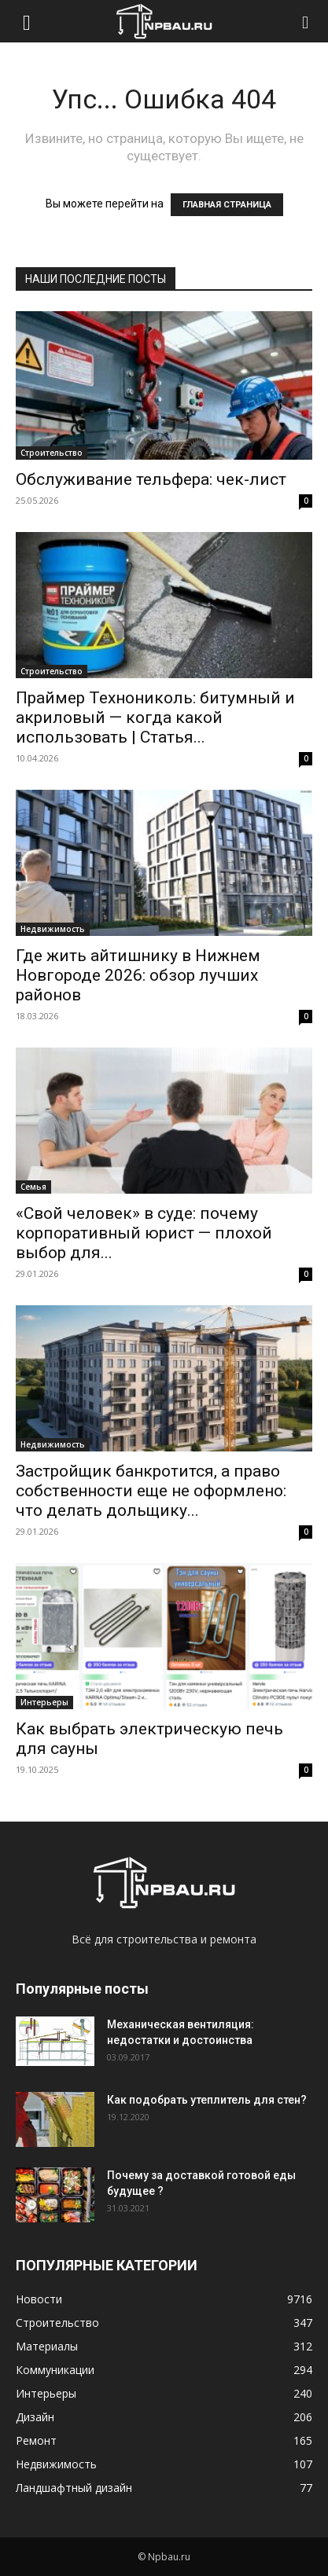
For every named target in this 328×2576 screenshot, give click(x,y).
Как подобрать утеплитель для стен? (207, 2099)
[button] (27, 21)
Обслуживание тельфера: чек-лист (151, 479)
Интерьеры (44, 1702)
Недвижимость (52, 928)
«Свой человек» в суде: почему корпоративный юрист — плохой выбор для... (144, 1233)
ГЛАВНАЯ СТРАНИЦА (226, 205)
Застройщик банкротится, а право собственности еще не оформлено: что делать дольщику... (151, 1491)
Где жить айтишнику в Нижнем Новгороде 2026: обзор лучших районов (138, 975)
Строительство (51, 452)
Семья (33, 1186)
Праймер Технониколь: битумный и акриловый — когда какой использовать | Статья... (155, 717)
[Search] (306, 21)
